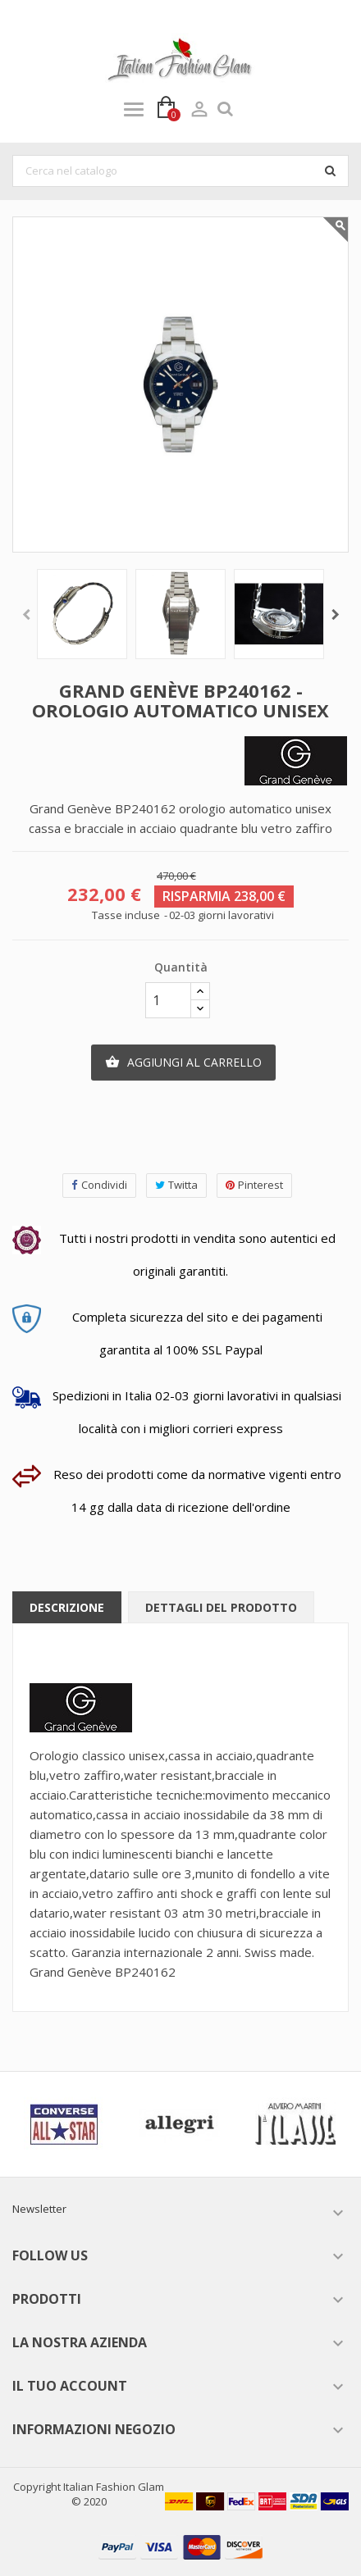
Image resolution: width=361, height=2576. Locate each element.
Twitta (176, 1185)
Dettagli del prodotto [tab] (221, 1607)
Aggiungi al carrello (183, 1062)
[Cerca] (180, 171)
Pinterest (254, 1185)
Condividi (99, 1185)
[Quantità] (168, 1000)
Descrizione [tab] (67, 1607)
